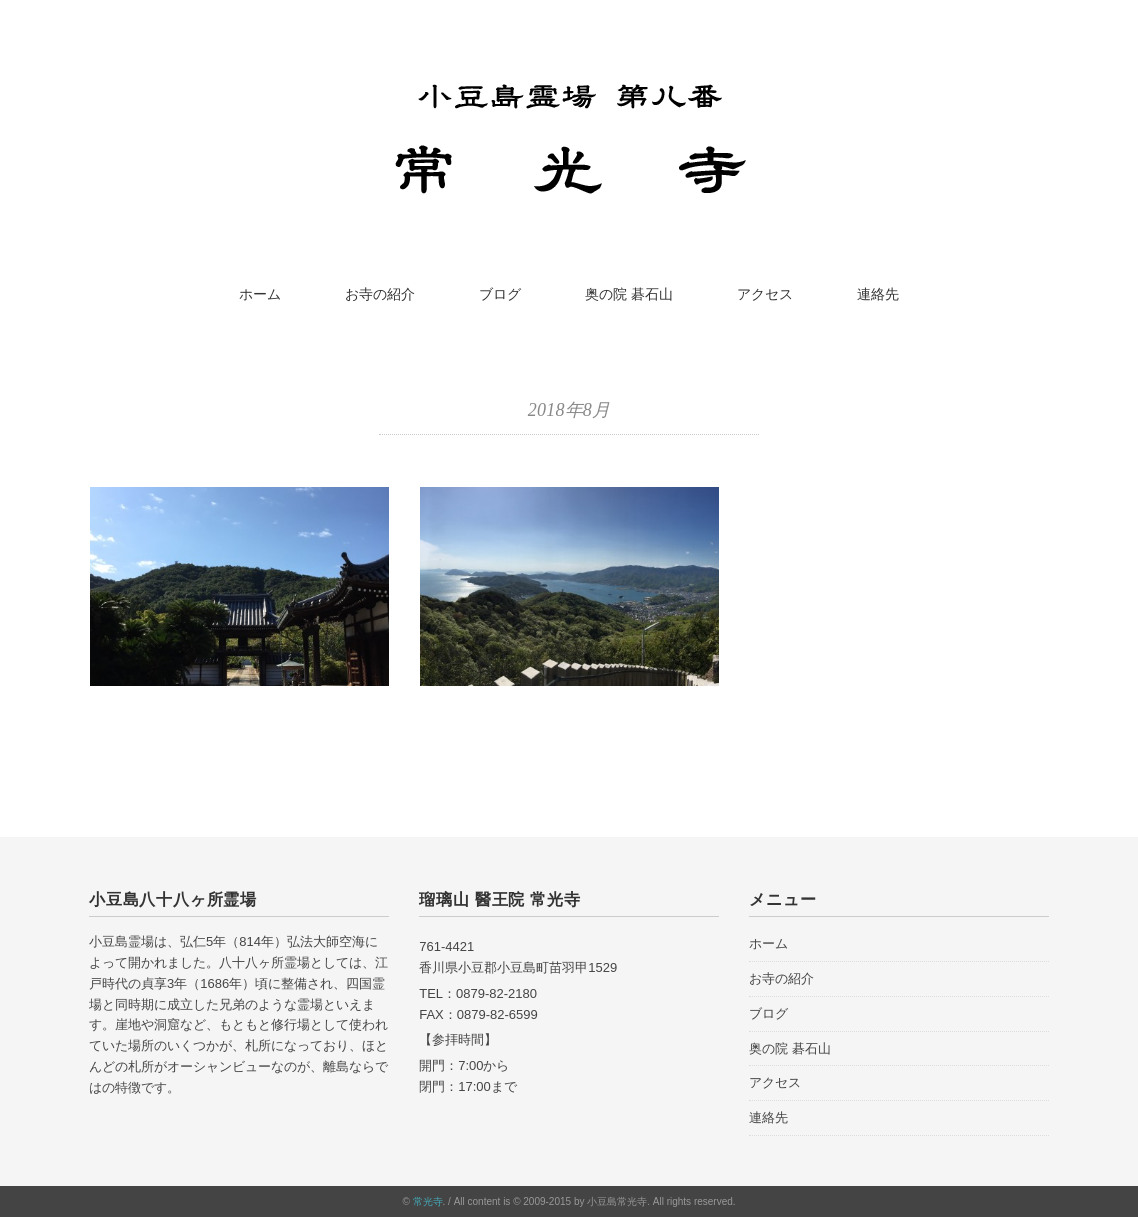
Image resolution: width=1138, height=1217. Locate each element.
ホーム (260, 294)
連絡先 (878, 294)
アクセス (765, 294)
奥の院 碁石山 (629, 294)
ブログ (500, 294)
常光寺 (428, 1201)
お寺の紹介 (380, 294)
